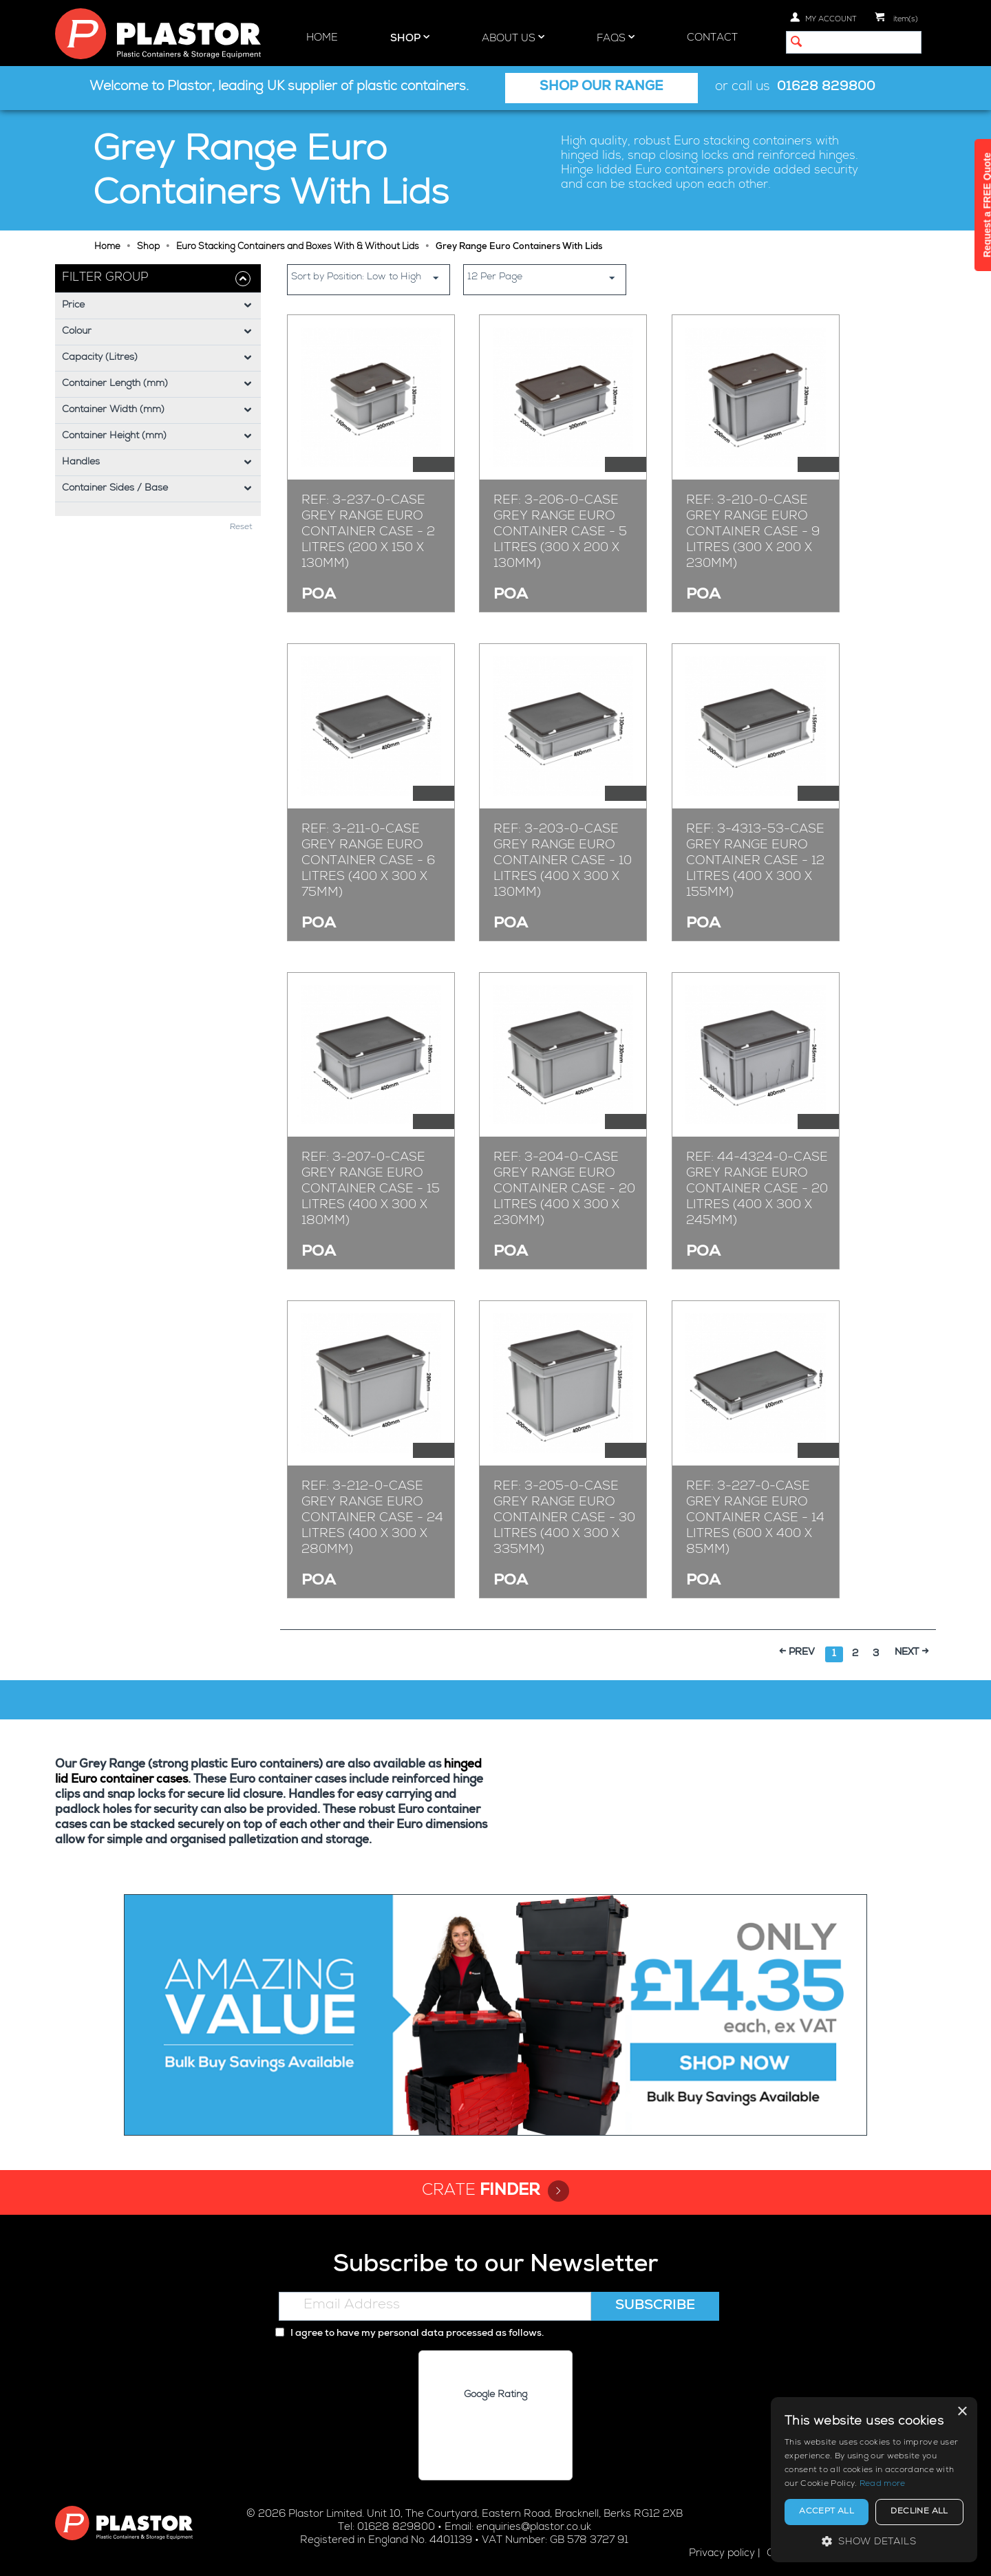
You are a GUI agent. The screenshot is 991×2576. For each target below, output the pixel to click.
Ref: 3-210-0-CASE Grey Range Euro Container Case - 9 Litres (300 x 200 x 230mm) (753, 532)
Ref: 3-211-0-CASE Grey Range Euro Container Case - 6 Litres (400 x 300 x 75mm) (368, 861)
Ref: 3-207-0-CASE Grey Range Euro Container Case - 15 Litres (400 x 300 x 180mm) (370, 1189)
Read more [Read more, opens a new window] (883, 2484)
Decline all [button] (919, 2512)
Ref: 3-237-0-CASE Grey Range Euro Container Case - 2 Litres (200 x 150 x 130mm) (368, 532)
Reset (241, 528)
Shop (409, 38)
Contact (712, 38)
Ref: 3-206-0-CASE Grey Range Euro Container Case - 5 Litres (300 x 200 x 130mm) (560, 532)
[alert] (874, 2479)
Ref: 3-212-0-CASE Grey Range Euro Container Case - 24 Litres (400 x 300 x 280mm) (372, 1518)
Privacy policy (722, 2553)
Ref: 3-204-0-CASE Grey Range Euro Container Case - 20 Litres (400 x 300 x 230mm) (564, 1189)
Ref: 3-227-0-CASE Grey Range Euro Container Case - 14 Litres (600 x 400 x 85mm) (755, 1518)
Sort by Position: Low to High (370, 277)
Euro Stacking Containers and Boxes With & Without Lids (297, 247)
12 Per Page (546, 277)
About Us (513, 38)
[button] (874, 2541)
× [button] (962, 2412)
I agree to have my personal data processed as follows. (409, 2334)
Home (322, 38)
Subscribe (655, 2306)
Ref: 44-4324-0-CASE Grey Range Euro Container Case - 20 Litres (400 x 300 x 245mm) (757, 1189)
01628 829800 (826, 87)
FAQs (616, 38)
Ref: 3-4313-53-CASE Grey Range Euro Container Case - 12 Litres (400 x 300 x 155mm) (755, 861)
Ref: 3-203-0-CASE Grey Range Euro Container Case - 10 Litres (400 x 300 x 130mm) (562, 861)
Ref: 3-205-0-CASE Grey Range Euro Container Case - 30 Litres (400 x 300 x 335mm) (564, 1518)
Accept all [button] (826, 2512)
